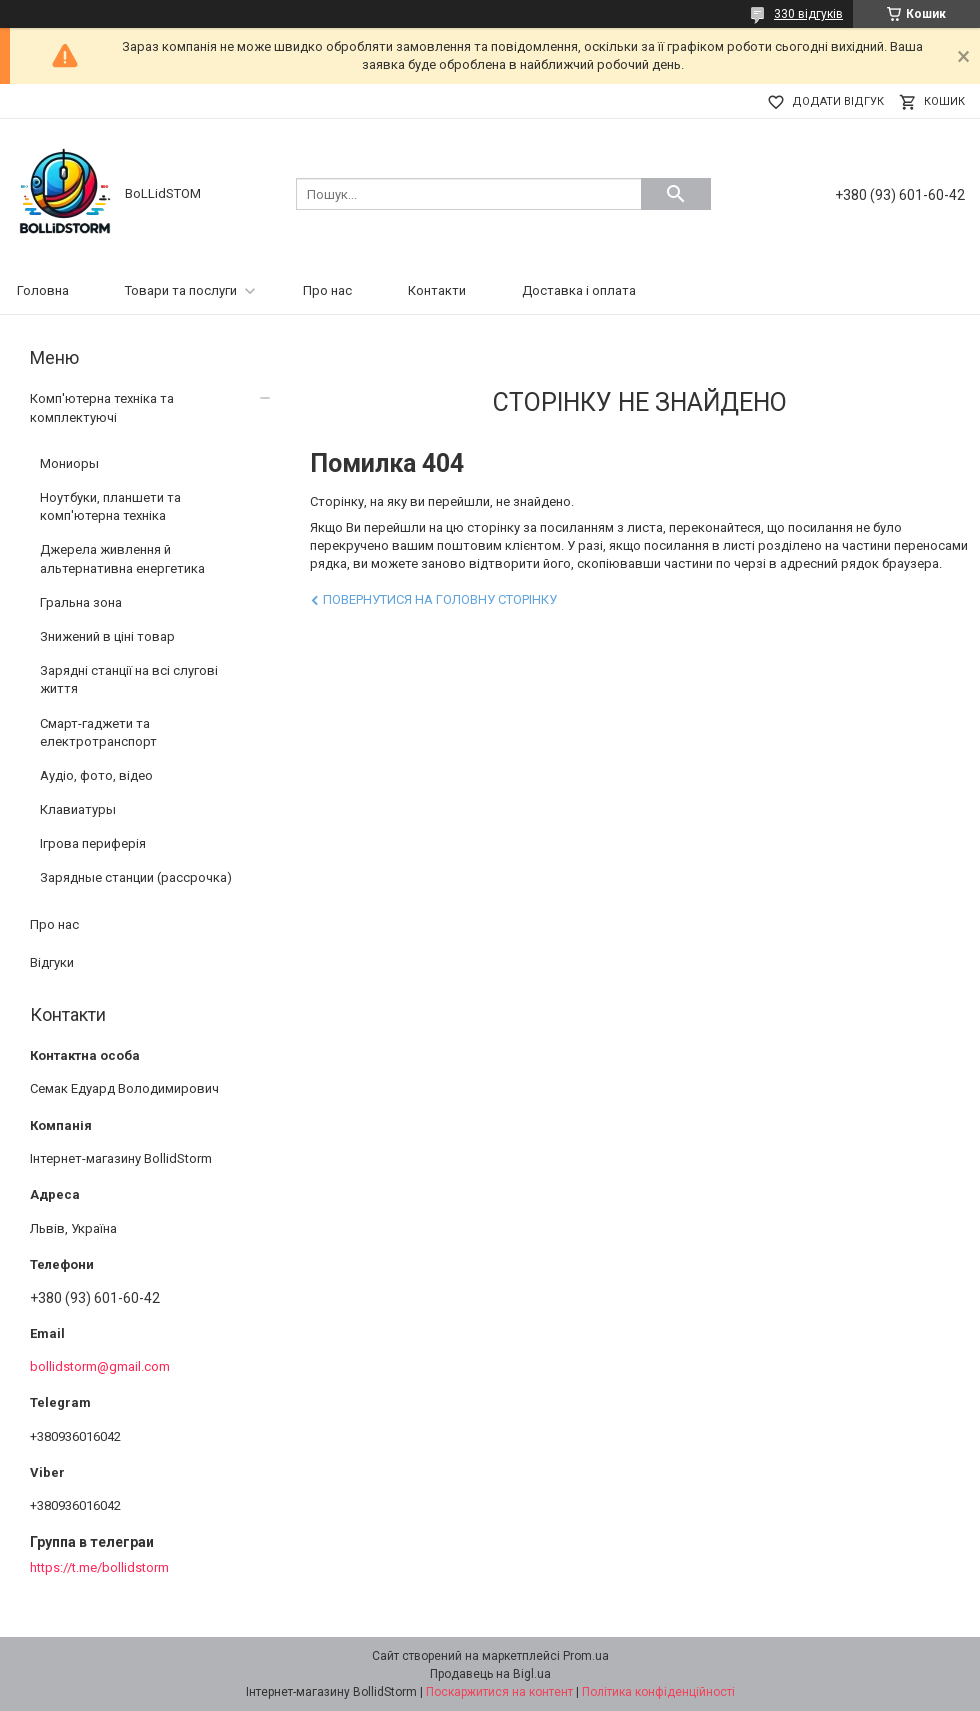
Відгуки (52, 962)
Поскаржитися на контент (499, 1692)
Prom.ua (586, 1656)
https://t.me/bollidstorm (99, 1567)
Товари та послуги (181, 290)
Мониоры (69, 463)
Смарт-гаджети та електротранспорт (98, 732)
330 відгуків (808, 14)
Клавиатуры (78, 809)
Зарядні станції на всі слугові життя (129, 679)
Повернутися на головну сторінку (440, 599)
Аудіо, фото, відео (96, 775)
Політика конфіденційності (658, 1692)
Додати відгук (838, 101)
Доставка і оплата (579, 290)
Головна (43, 290)
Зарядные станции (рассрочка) (136, 877)
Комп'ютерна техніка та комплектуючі (102, 407)
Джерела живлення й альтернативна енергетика (122, 558)
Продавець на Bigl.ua (490, 1674)
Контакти (437, 290)
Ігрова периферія (93, 843)
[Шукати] (676, 194)
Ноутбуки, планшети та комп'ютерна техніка (110, 506)
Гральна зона (81, 602)
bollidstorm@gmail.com (100, 1366)
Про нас (327, 290)
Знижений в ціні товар (107, 636)
